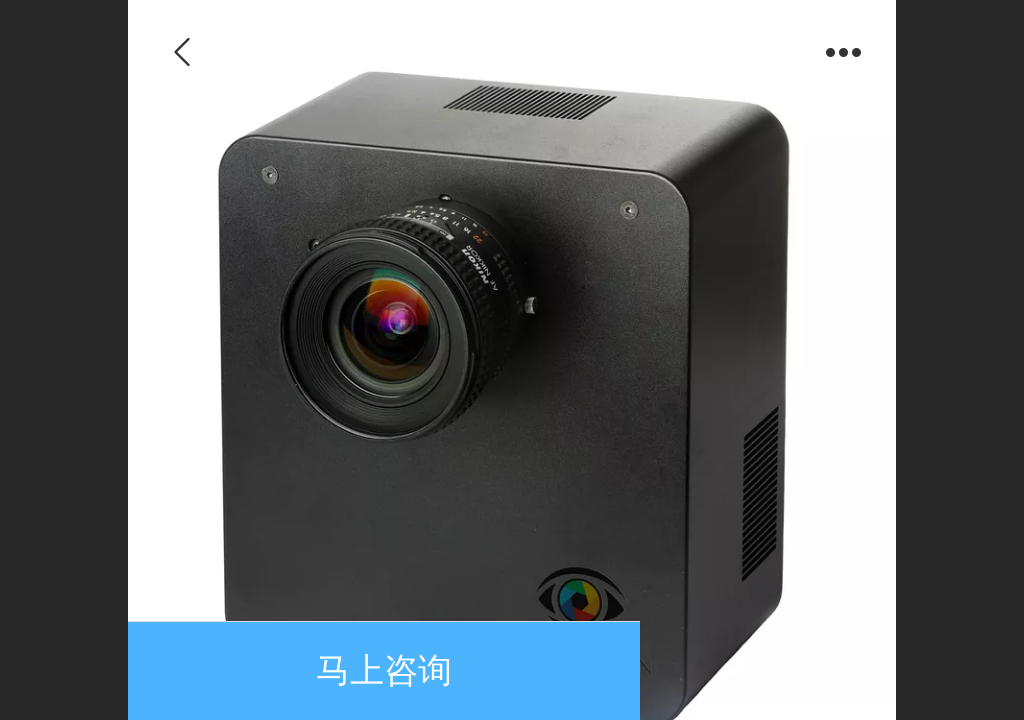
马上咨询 (384, 670)
